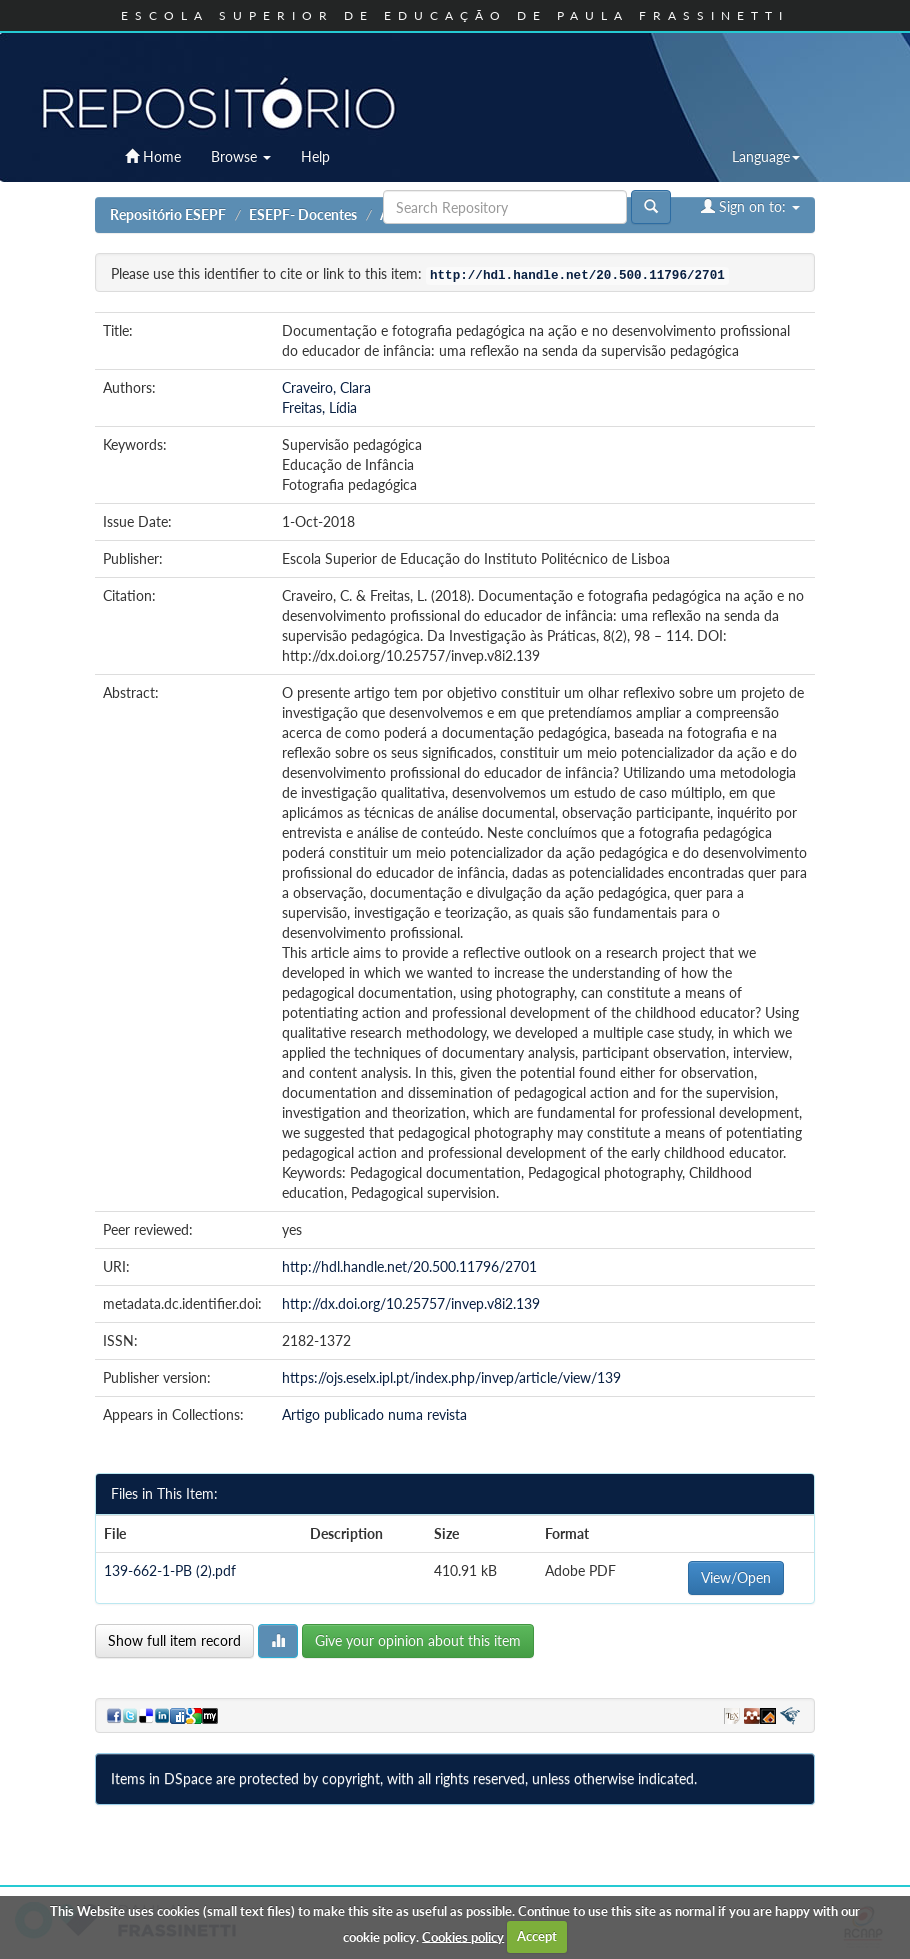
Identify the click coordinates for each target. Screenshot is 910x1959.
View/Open (736, 1577)
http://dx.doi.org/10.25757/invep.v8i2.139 (411, 1303)
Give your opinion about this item (418, 1640)
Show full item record (174, 1640)
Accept (537, 1936)
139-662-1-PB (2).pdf (170, 1570)
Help (315, 156)
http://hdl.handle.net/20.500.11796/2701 (409, 1266)
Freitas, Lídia (319, 407)
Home (153, 156)
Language (766, 156)
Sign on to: (750, 206)
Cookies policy (463, 1936)
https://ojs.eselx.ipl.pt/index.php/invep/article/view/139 (451, 1377)
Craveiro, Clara (326, 387)
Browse (241, 156)
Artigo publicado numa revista (374, 1414)
